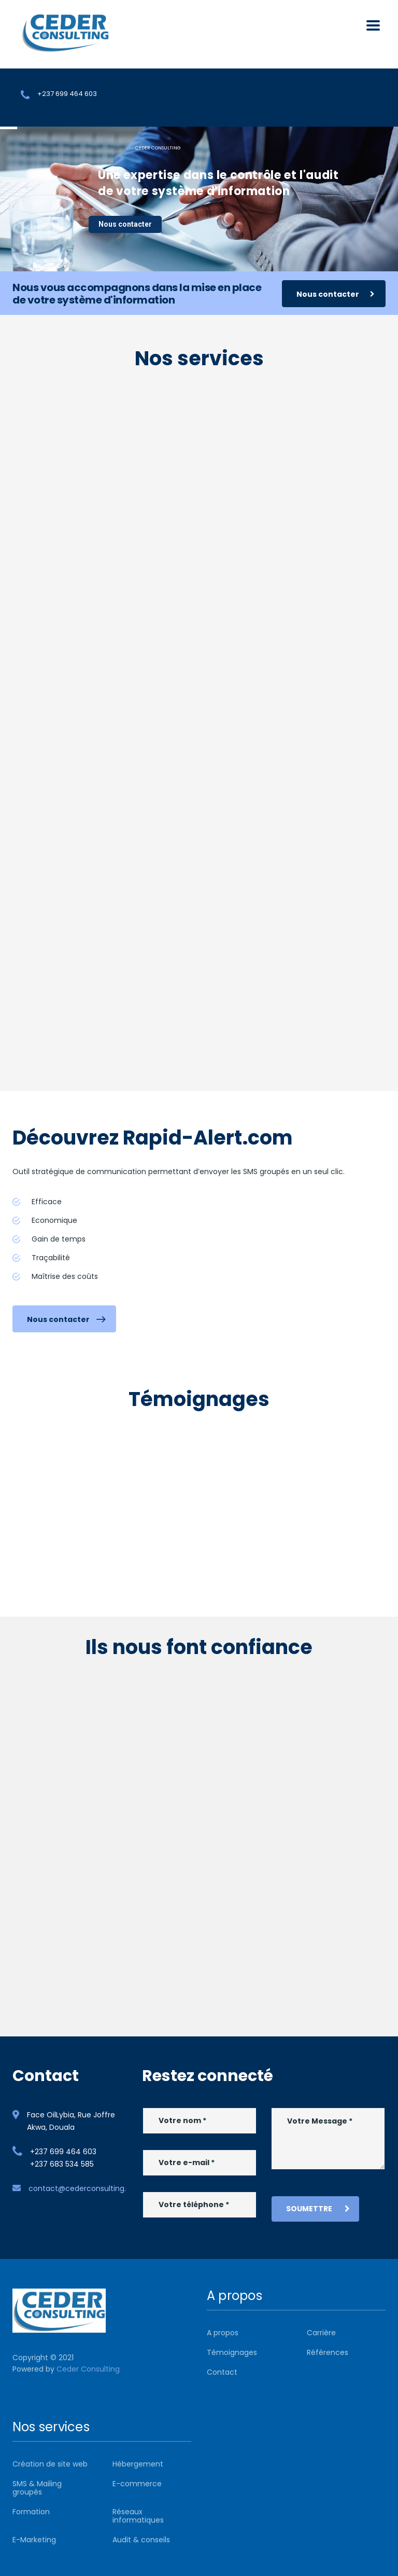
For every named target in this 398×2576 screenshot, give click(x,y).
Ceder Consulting (88, 2369)
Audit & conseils (141, 2540)
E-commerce (137, 2483)
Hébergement (137, 2464)
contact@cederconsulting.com (86, 2188)
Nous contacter (125, 224)
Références (327, 2352)
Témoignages (232, 2352)
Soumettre (318, 2208)
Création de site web (50, 2464)
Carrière (321, 2333)
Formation (31, 2512)
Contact (222, 2372)
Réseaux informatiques (138, 2516)
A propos (222, 2333)
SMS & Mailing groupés (37, 2487)
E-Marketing (34, 2540)
